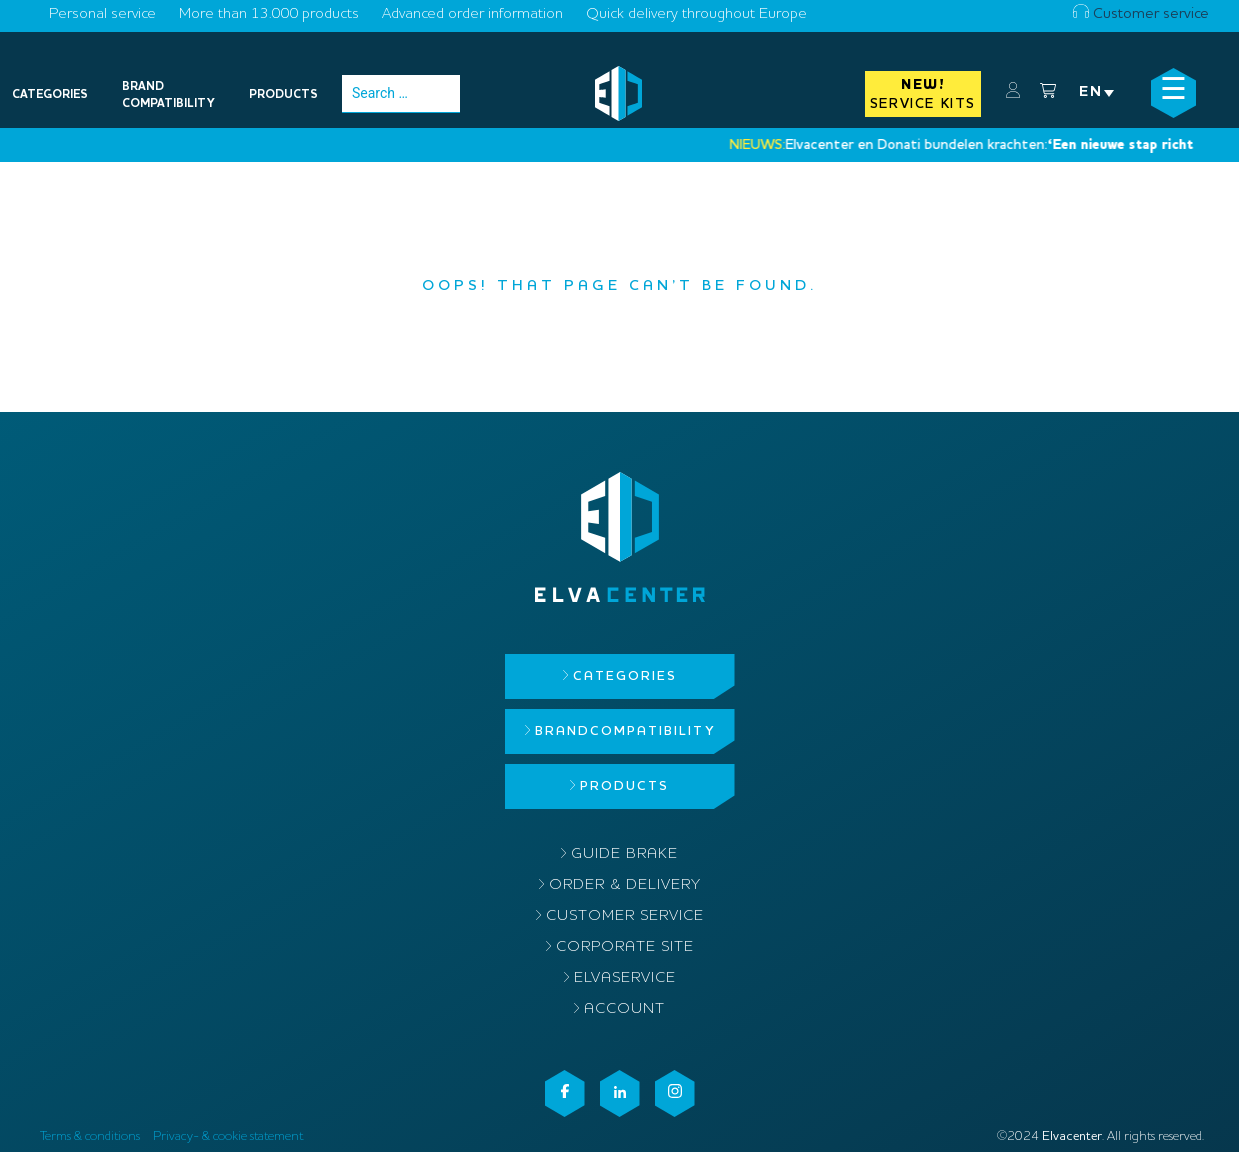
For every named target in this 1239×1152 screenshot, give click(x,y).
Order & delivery (625, 885)
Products (624, 786)
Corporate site (625, 947)
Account (624, 1009)
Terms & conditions (90, 1136)
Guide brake (624, 854)
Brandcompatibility (625, 731)
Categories (625, 676)
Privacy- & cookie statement (228, 1136)
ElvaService (625, 978)
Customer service (1141, 14)
